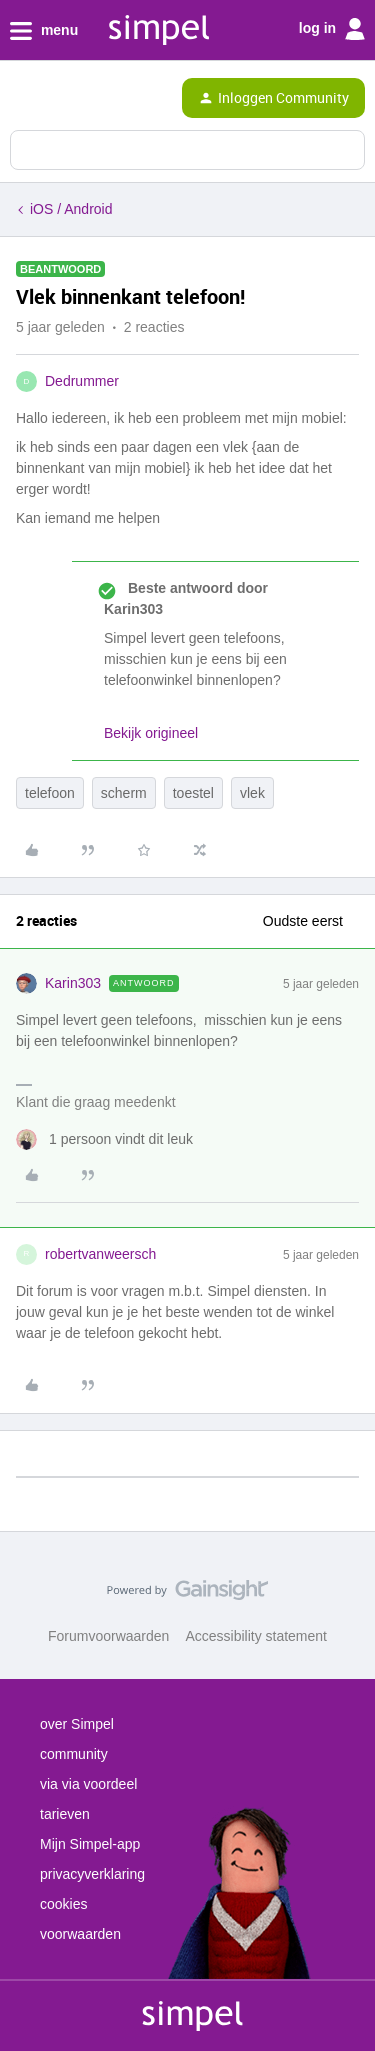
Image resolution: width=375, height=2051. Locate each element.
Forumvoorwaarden (108, 1636)
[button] (22, 102)
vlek (252, 793)
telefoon (50, 793)
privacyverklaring (92, 1874)
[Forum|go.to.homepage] (100, 98)
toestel (193, 793)
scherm (124, 793)
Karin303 (73, 983)
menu (44, 31)
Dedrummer (82, 381)
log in (332, 29)
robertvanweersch (100, 1254)
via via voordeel (88, 1784)
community (74, 1754)
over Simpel (77, 1724)
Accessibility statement (256, 1636)
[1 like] (104, 1139)
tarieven (65, 1814)
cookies (63, 1904)
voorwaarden (80, 1934)
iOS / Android (71, 209)
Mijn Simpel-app (90, 1844)
